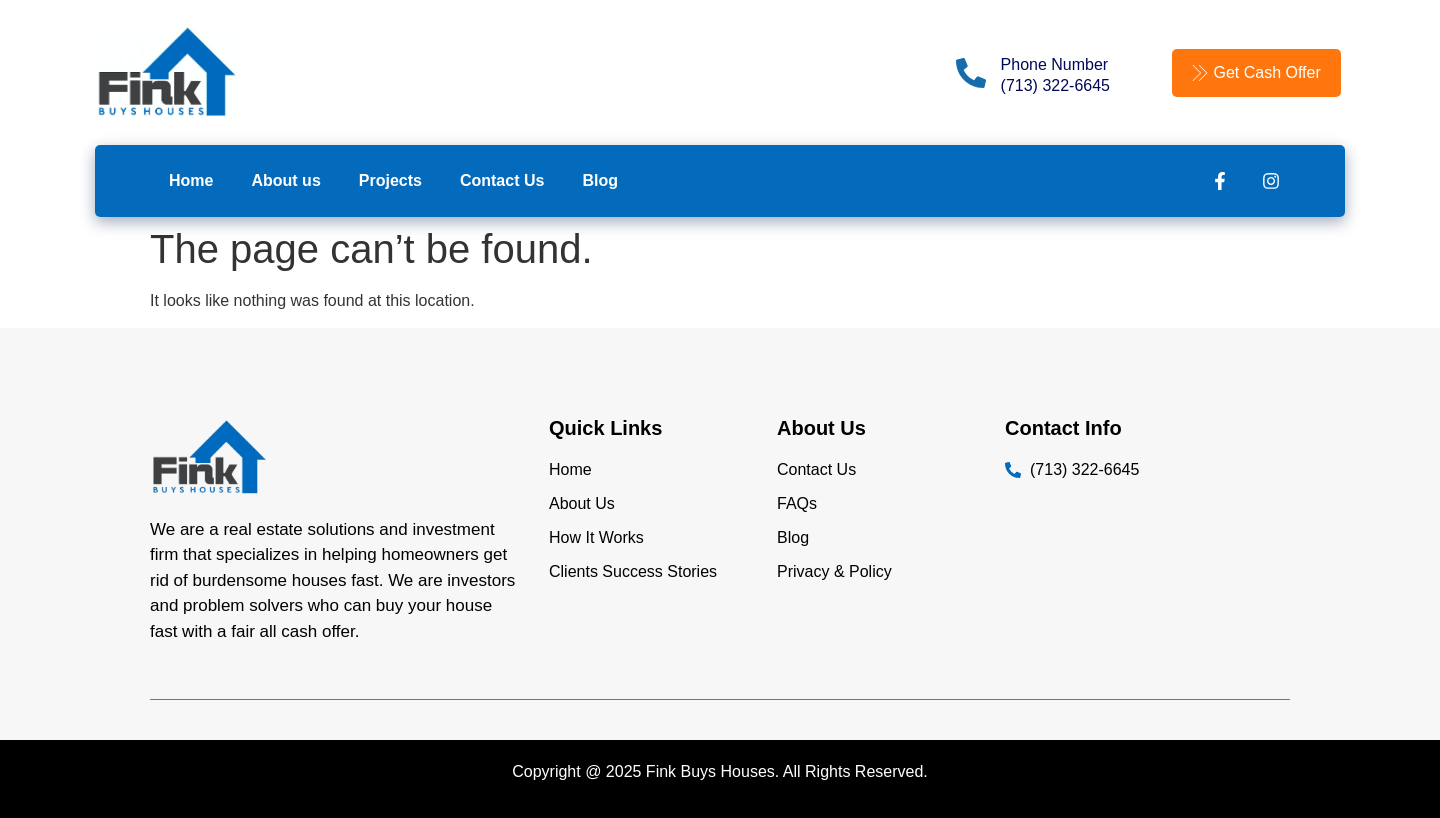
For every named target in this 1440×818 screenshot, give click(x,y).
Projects (390, 180)
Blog (600, 180)
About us (285, 180)
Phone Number (1055, 64)
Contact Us (502, 180)
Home (191, 180)
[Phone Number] (971, 73)
